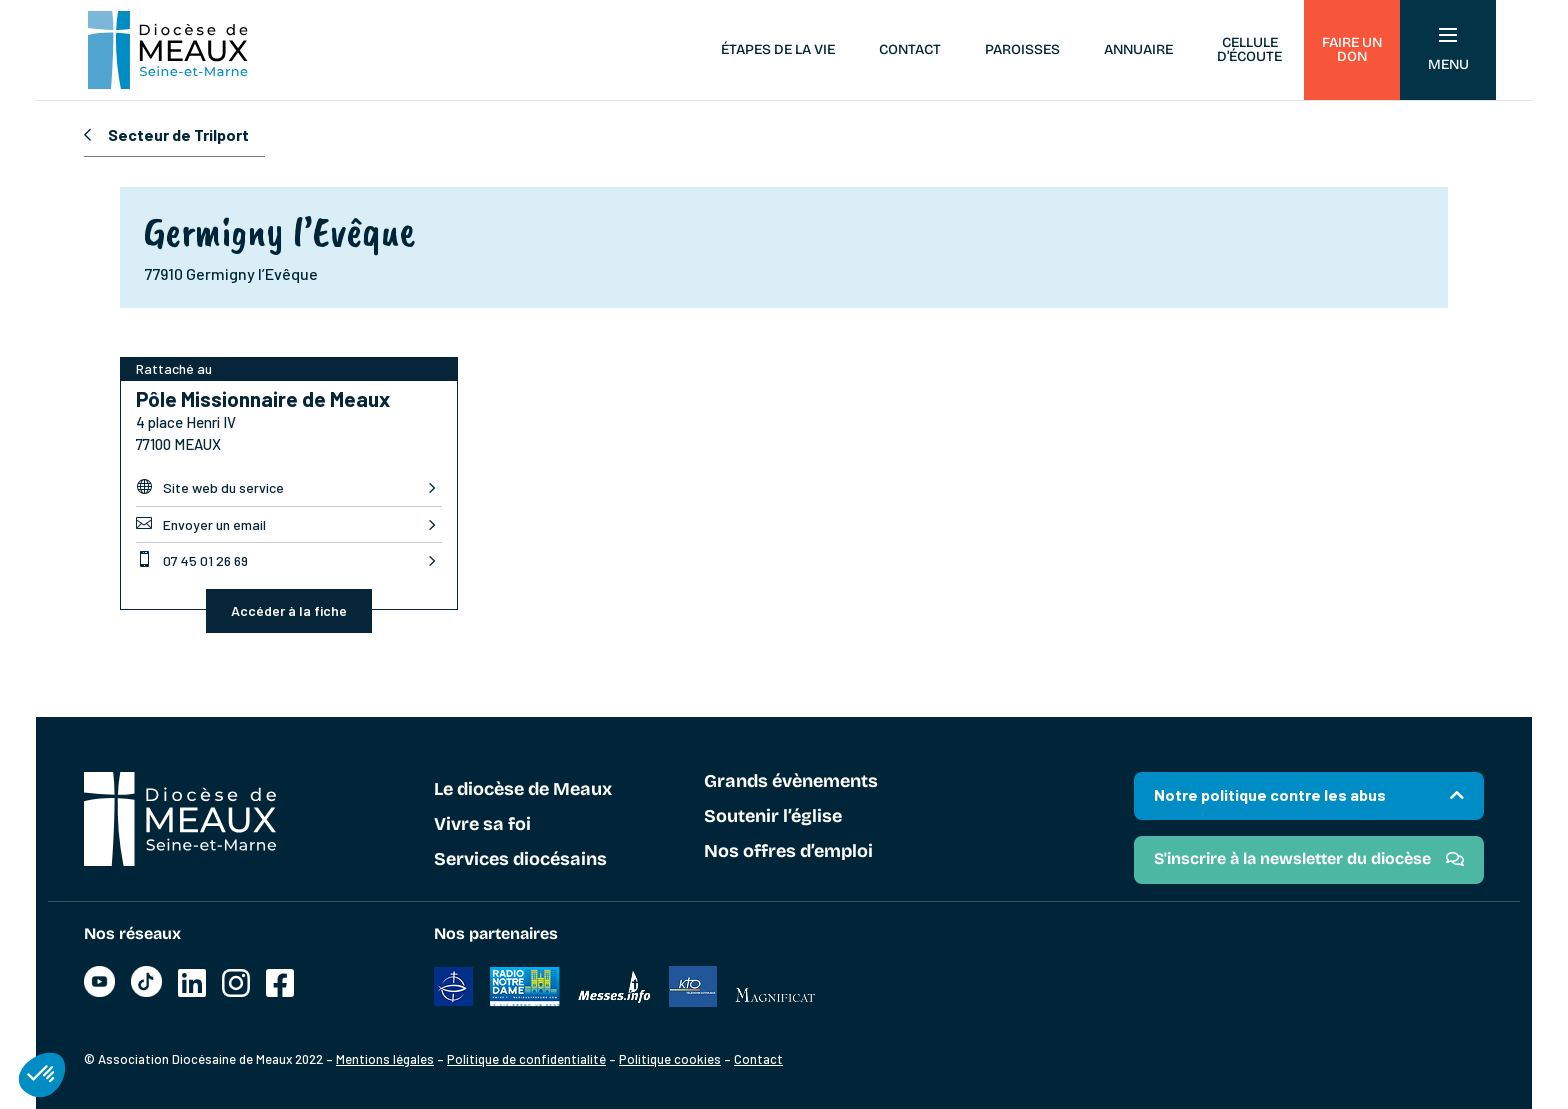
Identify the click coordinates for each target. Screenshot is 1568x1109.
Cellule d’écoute (1249, 49)
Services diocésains (520, 860)
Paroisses (1022, 49)
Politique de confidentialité (526, 1059)
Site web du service (210, 487)
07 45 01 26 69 (192, 560)
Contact (910, 49)
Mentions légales (385, 1059)
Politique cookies (670, 1059)
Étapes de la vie (778, 49)
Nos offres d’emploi (788, 852)
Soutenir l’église (773, 817)
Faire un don (1352, 49)
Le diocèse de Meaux (523, 790)
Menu (1448, 50)
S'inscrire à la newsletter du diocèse (1292, 858)
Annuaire (1138, 49)
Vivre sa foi (482, 825)
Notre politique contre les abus (1270, 794)
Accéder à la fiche (289, 610)
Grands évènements (791, 782)
